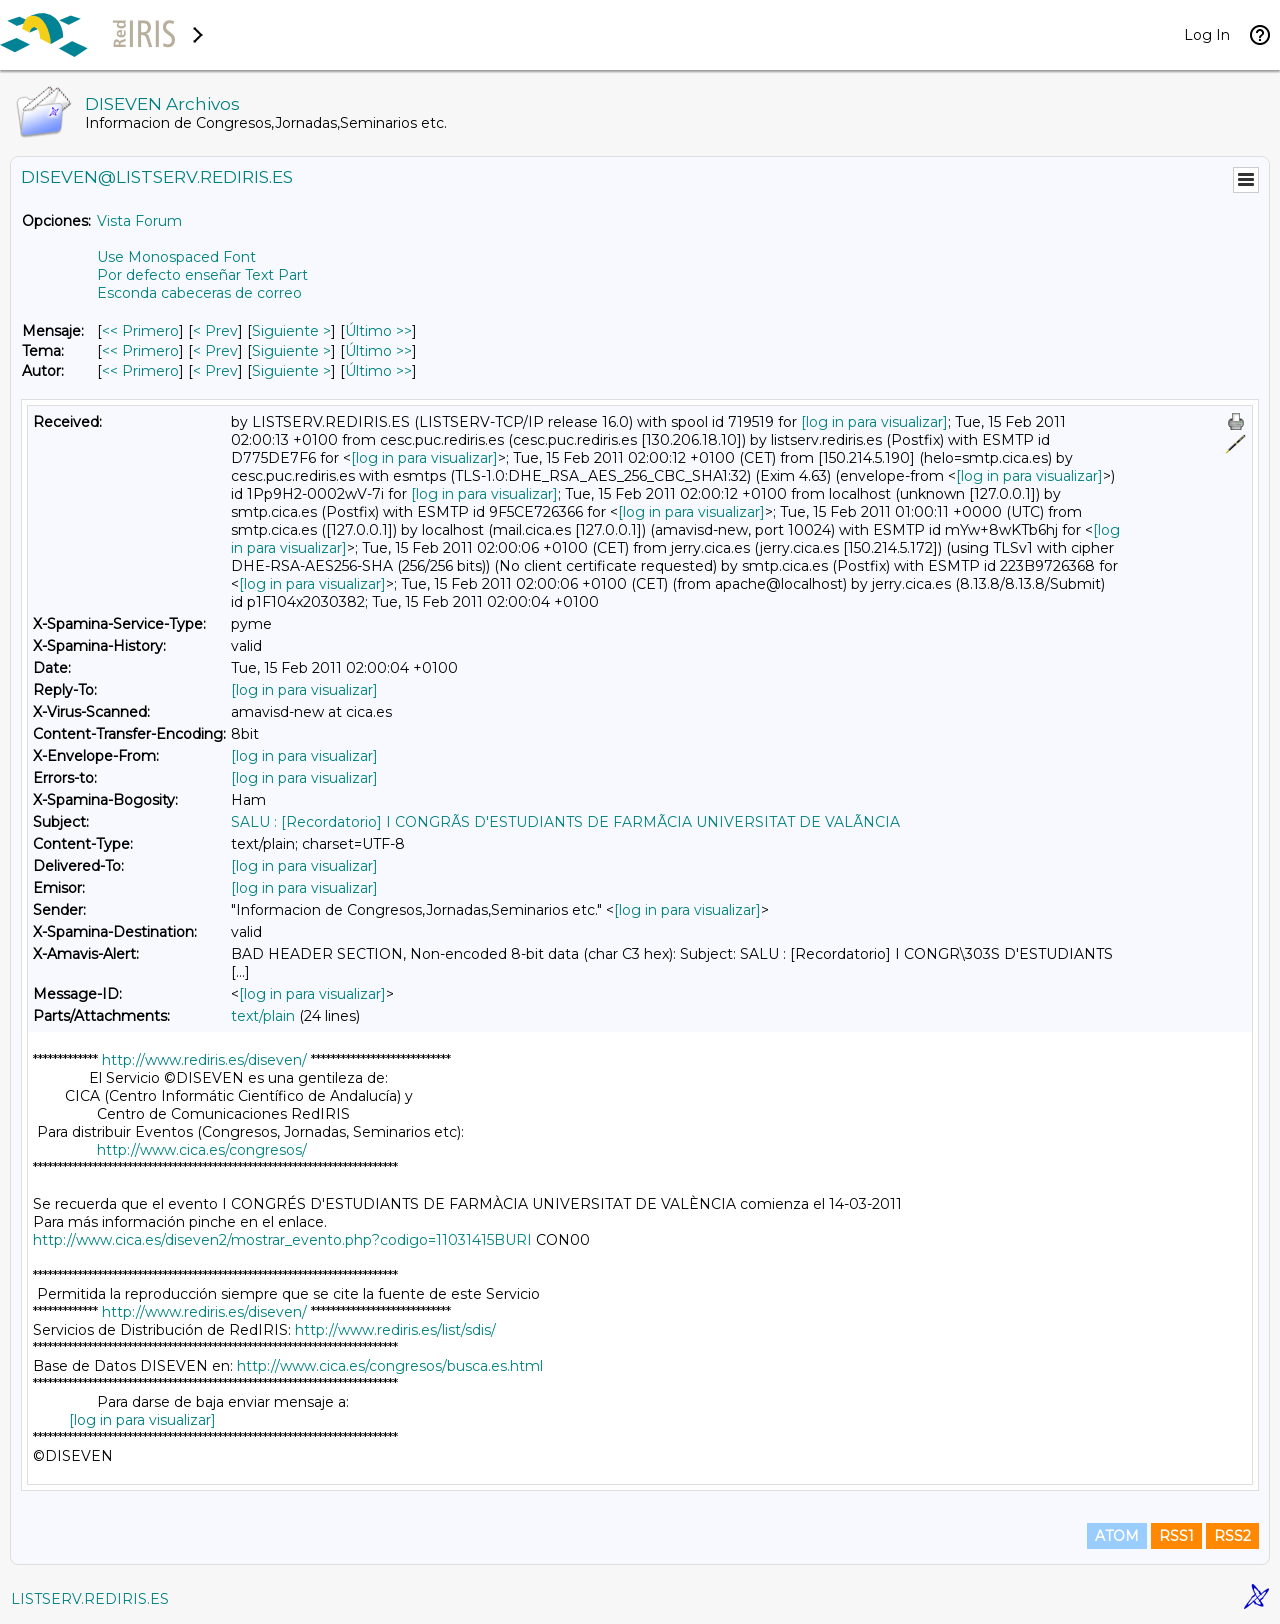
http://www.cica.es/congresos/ (202, 1150)
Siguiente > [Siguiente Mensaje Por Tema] (291, 351)
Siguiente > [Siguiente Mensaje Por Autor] (291, 371)
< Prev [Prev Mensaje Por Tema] (215, 351)
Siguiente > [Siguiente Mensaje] (291, 331)
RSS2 (1232, 1536)
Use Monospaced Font (176, 257)
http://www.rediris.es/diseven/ (204, 1060)
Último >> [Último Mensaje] (378, 331)
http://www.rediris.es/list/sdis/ (395, 1330)
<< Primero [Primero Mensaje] (140, 331)
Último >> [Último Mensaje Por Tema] (378, 351)
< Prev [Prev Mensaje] (215, 331)
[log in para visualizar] (874, 422)
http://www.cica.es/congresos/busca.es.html (390, 1366)
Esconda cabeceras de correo (199, 293)
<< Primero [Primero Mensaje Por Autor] (140, 371)
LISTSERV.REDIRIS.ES (90, 1599)
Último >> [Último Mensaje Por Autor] (378, 371)
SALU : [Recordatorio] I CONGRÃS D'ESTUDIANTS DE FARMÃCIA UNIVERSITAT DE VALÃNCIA (565, 822)
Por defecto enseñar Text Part (202, 275)
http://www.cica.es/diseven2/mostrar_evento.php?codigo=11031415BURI (282, 1240)
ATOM (1117, 1536)
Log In (1207, 35)
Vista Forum (139, 221)
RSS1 (1176, 1536)
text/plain (263, 1016)
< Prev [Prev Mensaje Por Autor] (215, 371)
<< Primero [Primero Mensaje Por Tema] (140, 351)
